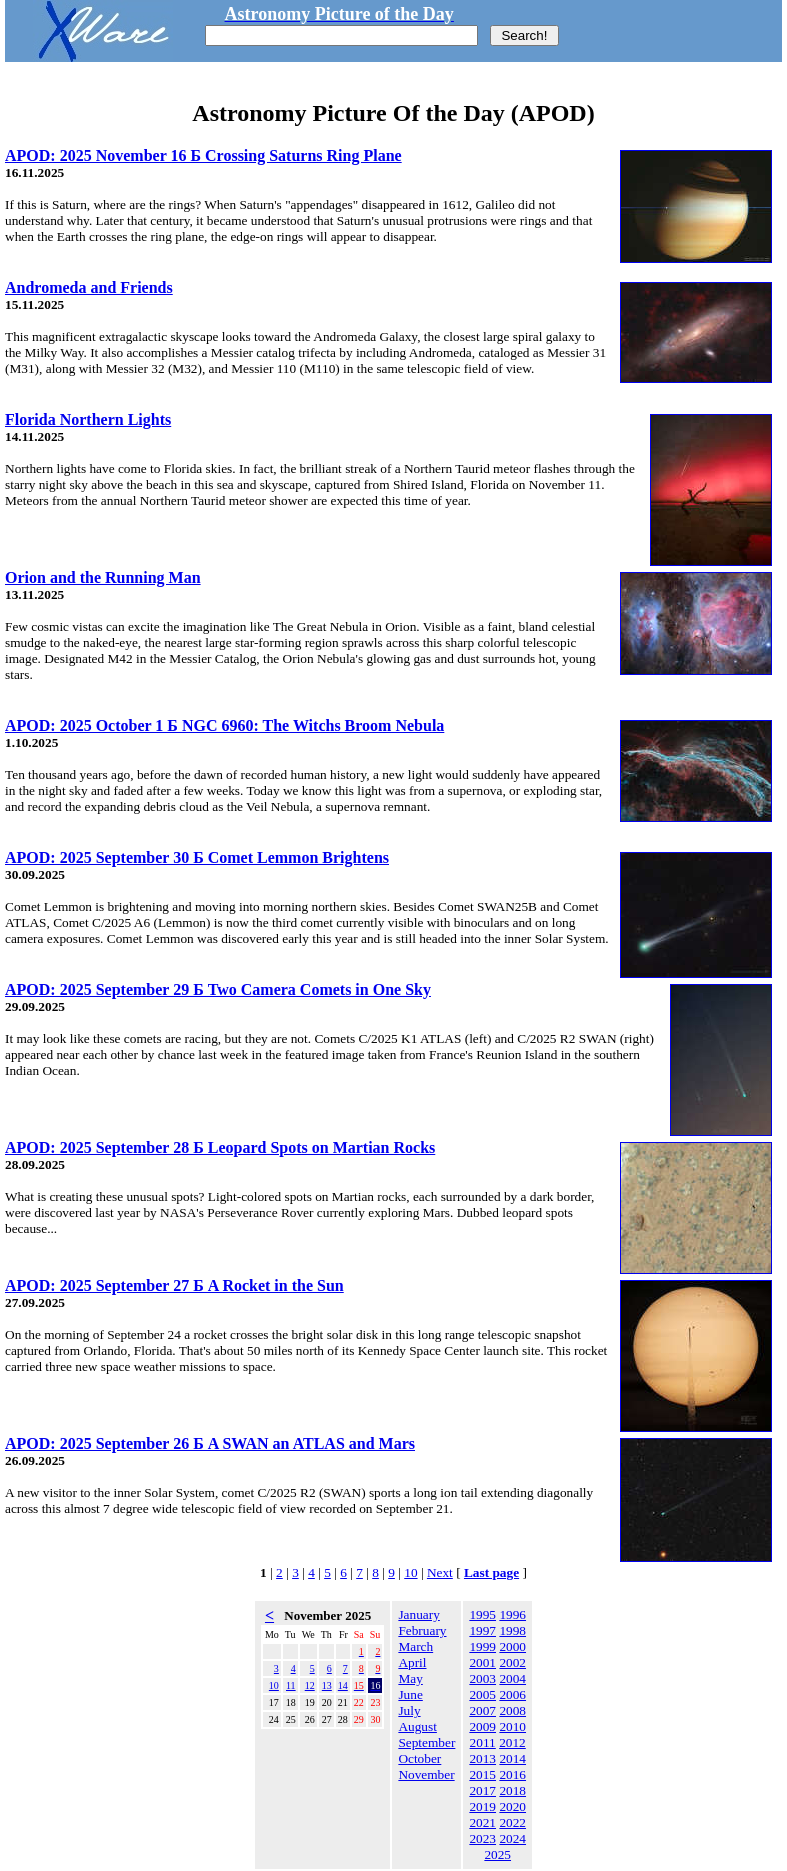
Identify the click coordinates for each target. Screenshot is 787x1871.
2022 (512, 1822)
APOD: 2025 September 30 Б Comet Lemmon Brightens (197, 857)
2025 (497, 1854)
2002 (512, 1662)
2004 (512, 1678)
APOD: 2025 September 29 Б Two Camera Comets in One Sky (218, 989)
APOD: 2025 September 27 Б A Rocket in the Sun (174, 1285)
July (409, 1710)
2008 (512, 1710)
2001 (482, 1662)
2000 (512, 1646)
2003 (482, 1678)
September (426, 1742)
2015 (482, 1774)
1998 (512, 1630)
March (415, 1646)
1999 (482, 1646)
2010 (512, 1726)
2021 (482, 1822)
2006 (512, 1694)
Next (440, 1572)
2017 (482, 1790)
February (422, 1630)
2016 (512, 1774)
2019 (482, 1806)
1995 (482, 1614)
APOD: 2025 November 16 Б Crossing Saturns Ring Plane (203, 155)
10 (410, 1572)
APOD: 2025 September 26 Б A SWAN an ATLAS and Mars (210, 1443)
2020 (512, 1806)
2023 (482, 1838)
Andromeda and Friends (89, 287)
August (417, 1726)
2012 (512, 1742)
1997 (482, 1630)
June (410, 1694)
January (418, 1614)
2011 (483, 1742)
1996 (512, 1614)
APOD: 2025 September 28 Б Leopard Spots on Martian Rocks (220, 1147)
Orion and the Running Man (103, 577)
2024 (512, 1838)
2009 (482, 1726)
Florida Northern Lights (88, 419)
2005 (482, 1694)
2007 (482, 1710)
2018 (512, 1790)
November (426, 1774)
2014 (512, 1758)
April (412, 1662)
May (410, 1678)
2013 (482, 1758)
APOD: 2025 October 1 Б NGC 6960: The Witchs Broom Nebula (224, 725)
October (419, 1758)
